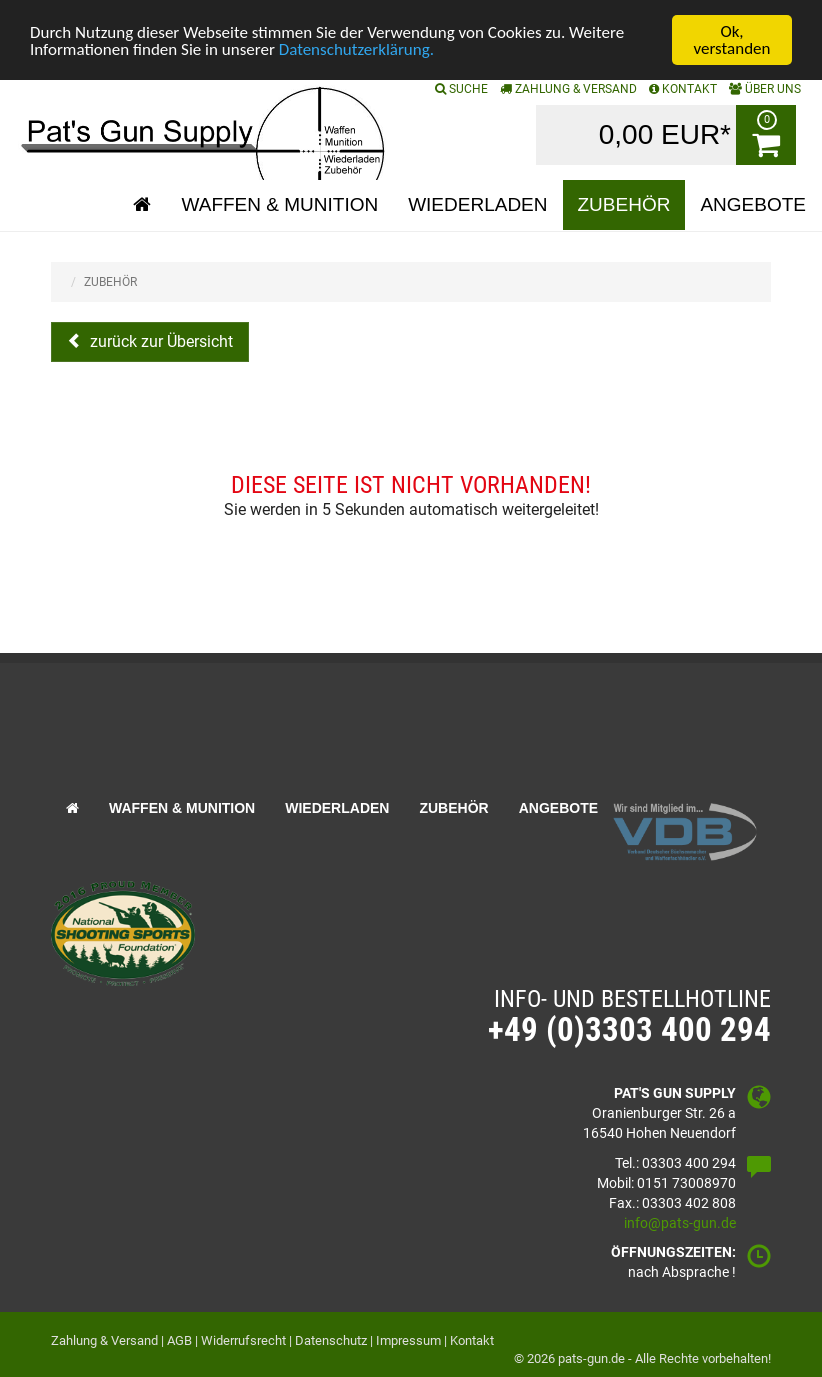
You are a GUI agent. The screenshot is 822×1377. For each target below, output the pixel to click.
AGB (179, 1340)
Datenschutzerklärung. (356, 48)
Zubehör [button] (624, 204)
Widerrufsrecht (243, 1340)
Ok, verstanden (732, 40)
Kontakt (472, 1340)
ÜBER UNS (765, 89)
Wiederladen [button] (477, 204)
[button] (142, 205)
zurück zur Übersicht (159, 341)
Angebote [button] (753, 204)
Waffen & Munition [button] (279, 204)
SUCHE (461, 89)
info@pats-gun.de (680, 1222)
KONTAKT (683, 89)
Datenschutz (331, 1340)
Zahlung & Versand (568, 89)
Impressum (408, 1340)
